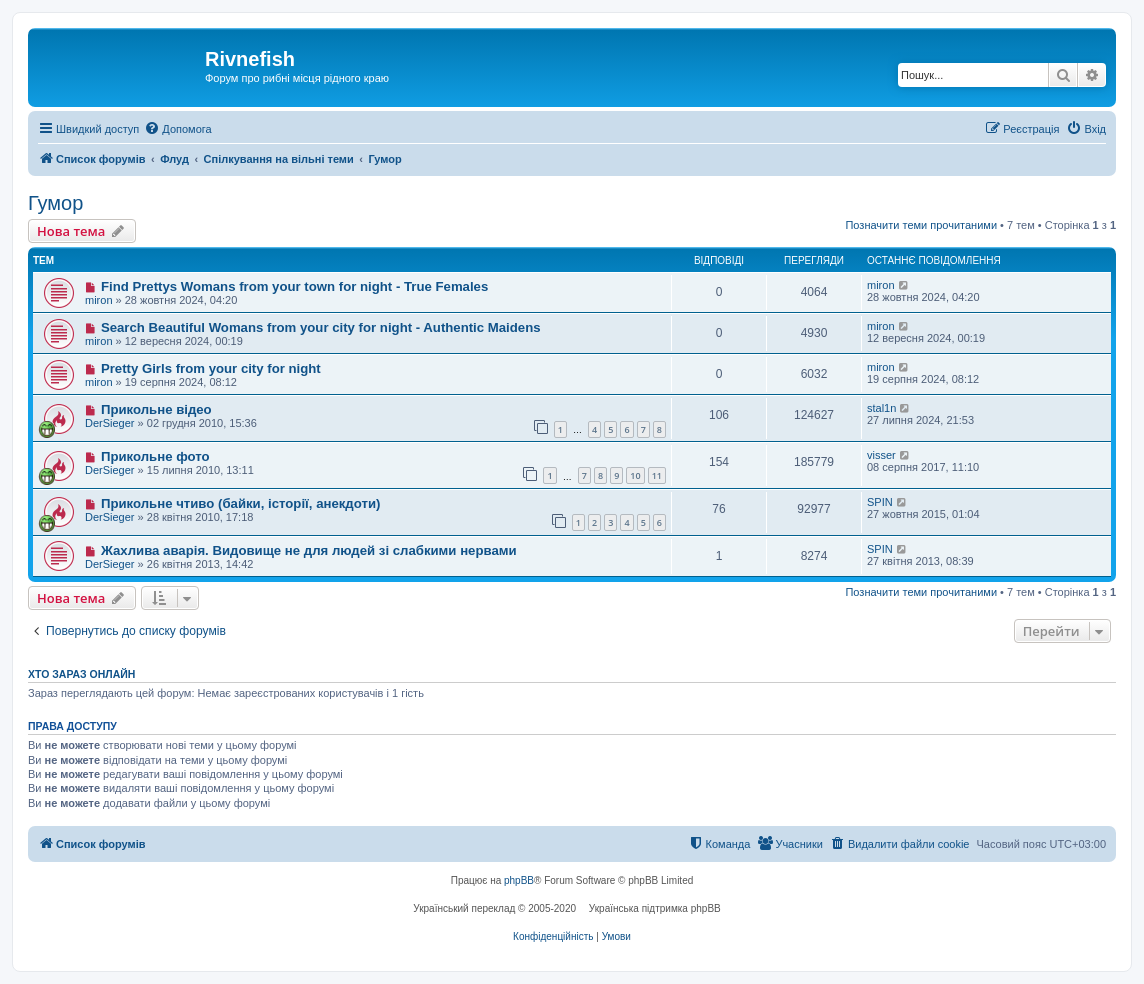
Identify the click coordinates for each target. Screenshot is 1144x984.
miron (99, 300)
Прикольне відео (156, 409)
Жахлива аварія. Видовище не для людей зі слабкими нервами (309, 550)
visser (881, 455)
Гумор (55, 203)
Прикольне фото (155, 456)
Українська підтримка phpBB (655, 908)
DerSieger (110, 423)
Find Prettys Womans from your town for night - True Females (294, 286)
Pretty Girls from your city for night (211, 368)
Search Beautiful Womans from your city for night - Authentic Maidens (321, 327)
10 (635, 475)
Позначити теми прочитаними (921, 225)
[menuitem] (177, 129)
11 (657, 475)
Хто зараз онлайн (81, 674)
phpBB (519, 880)
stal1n (881, 408)
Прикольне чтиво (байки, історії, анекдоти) (241, 503)
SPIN (880, 502)
